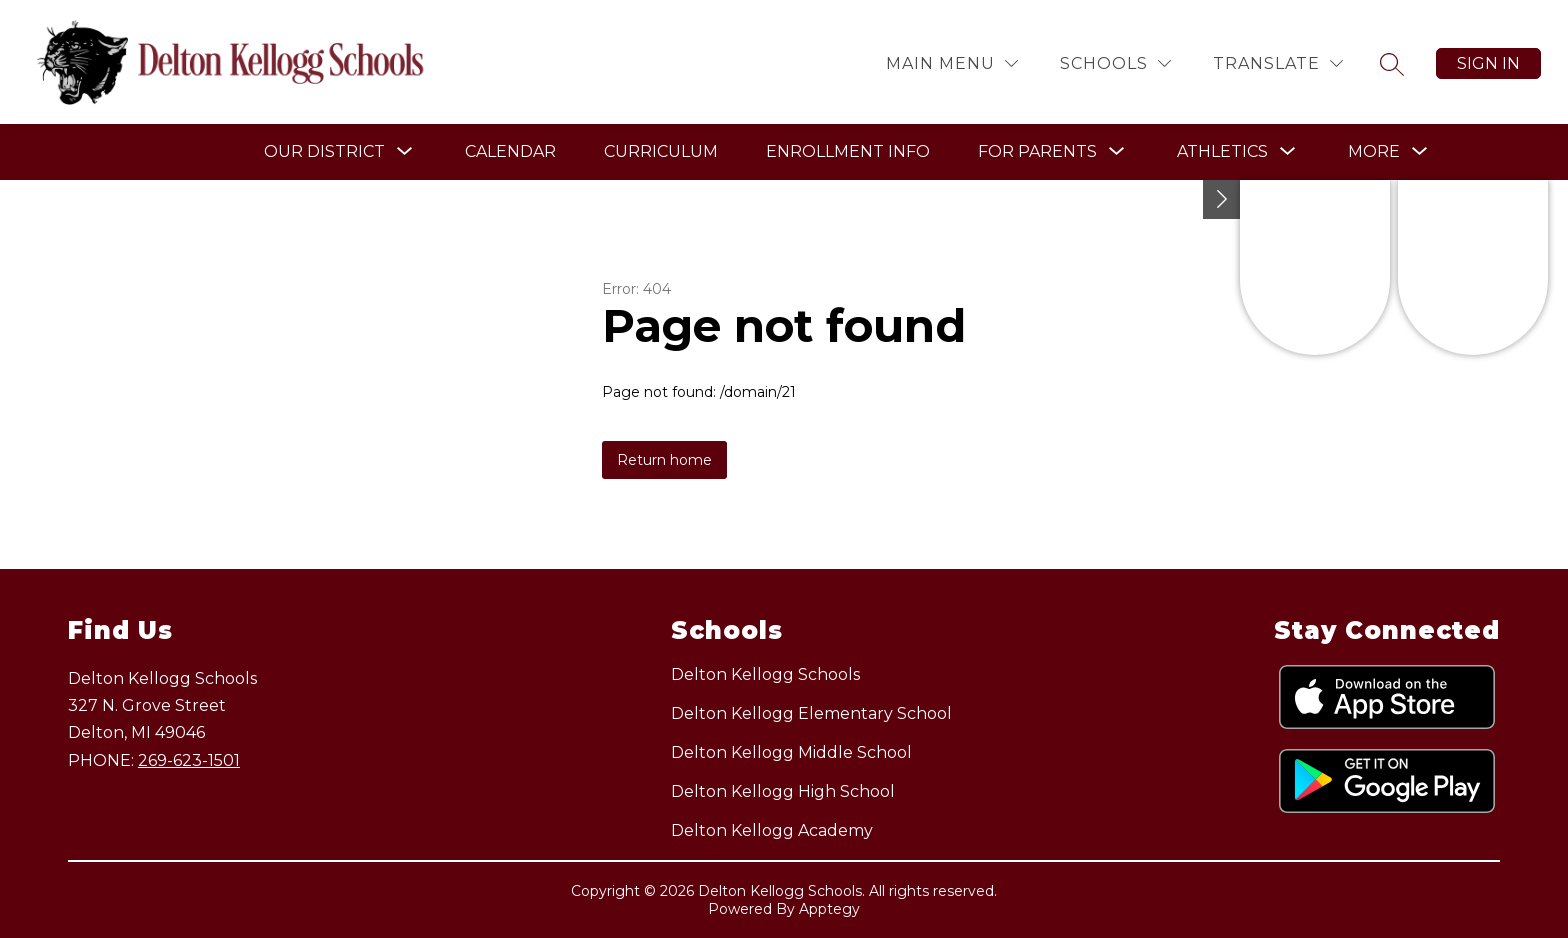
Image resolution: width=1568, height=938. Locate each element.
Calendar (510, 151)
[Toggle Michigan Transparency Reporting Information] (1222, 199)
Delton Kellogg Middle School (791, 752)
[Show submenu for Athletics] (1222, 152)
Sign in (1488, 63)
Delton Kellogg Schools (765, 674)
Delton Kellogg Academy (772, 830)
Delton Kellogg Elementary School (811, 713)
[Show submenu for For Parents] (1037, 152)
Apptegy (829, 909)
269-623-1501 (189, 760)
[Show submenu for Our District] (324, 152)
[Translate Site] (1278, 63)
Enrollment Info (848, 151)
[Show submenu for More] (1374, 152)
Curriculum (661, 151)
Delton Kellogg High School (783, 791)
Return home (664, 460)
